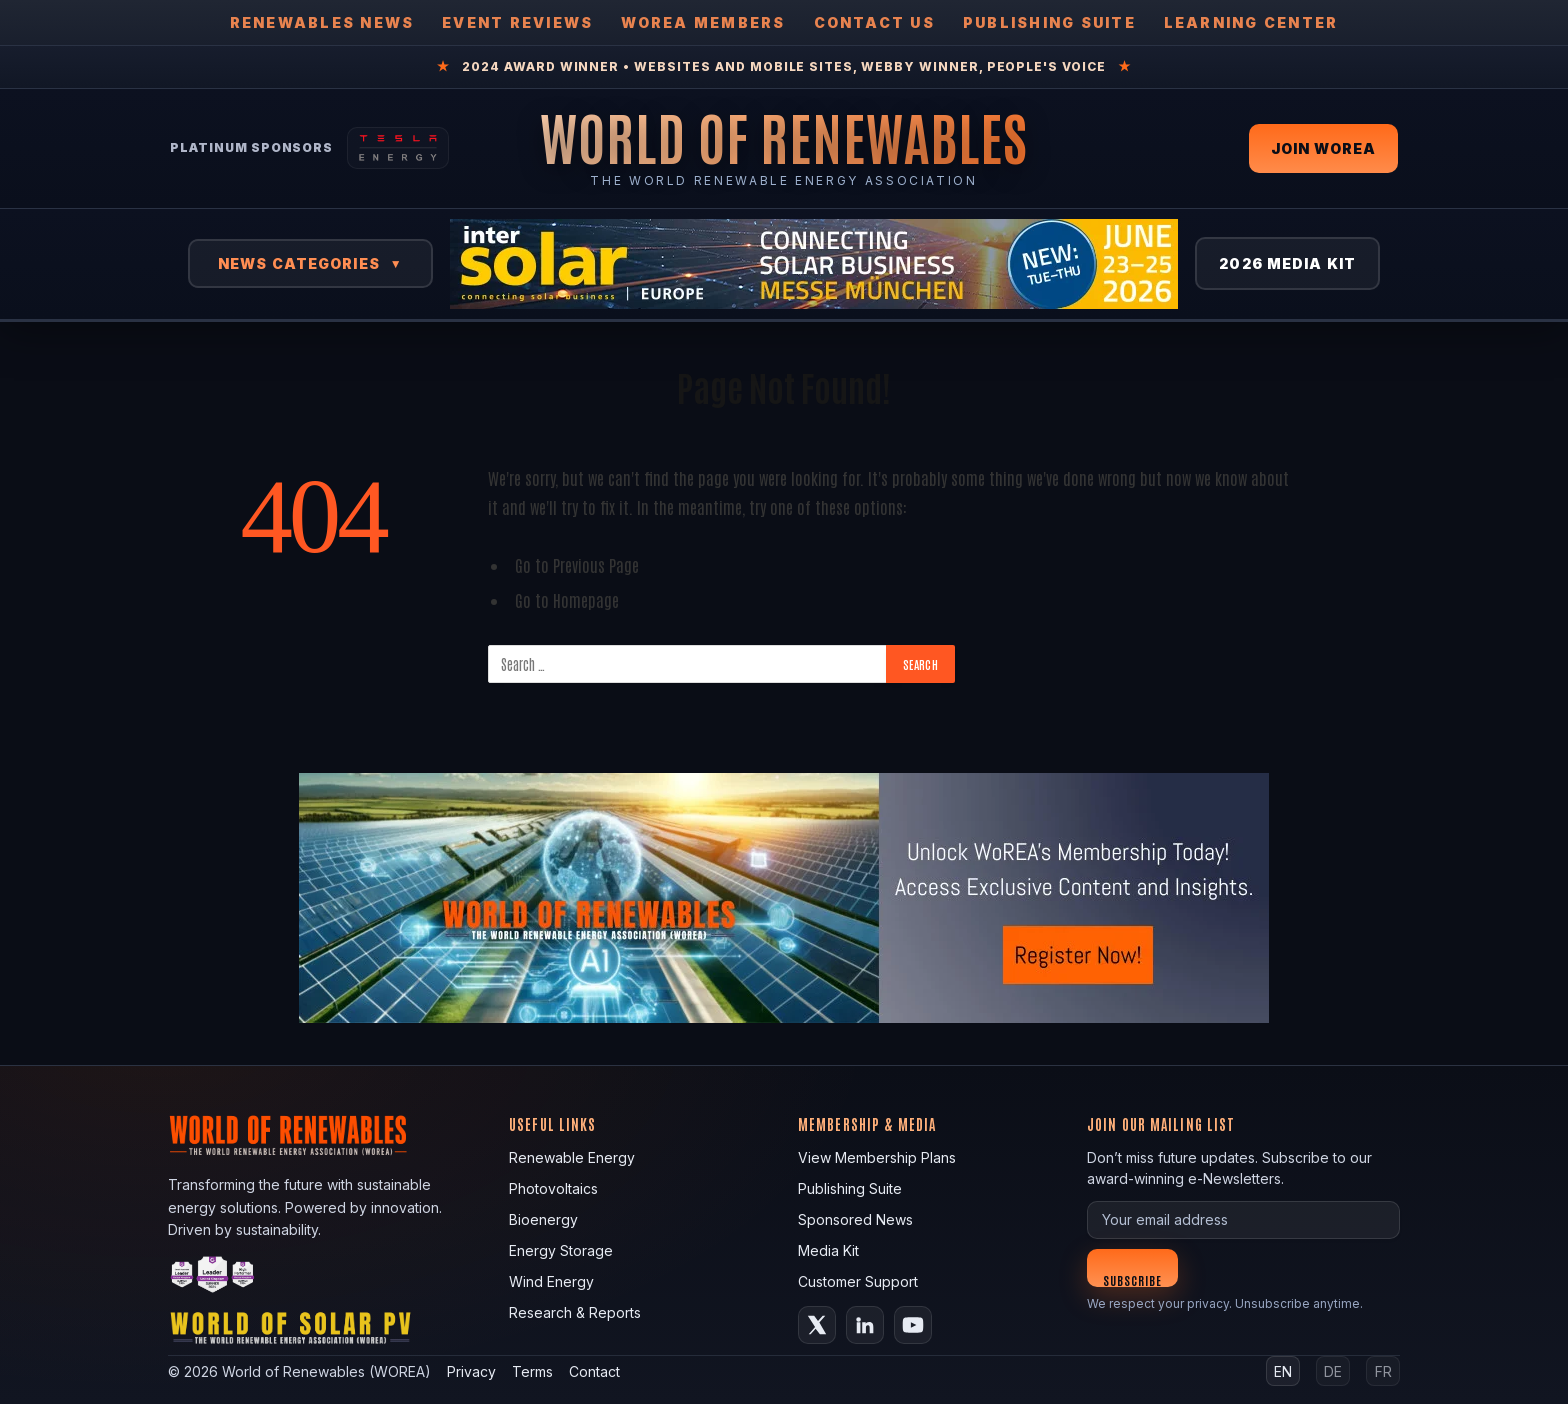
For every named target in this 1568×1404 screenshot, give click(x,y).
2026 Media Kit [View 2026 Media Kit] (1287, 263)
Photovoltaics (553, 1188)
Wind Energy (551, 1281)
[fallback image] (784, 898)
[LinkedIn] (865, 1325)
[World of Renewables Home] (784, 136)
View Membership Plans (877, 1157)
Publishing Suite (1049, 22)
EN (1283, 1371)
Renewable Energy (572, 1157)
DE (1333, 1371)
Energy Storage (561, 1250)
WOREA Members (703, 22)
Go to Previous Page (577, 564)
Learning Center (1251, 22)
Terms (532, 1371)
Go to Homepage (567, 599)
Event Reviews (517, 22)
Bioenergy (543, 1219)
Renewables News (322, 22)
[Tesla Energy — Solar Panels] (398, 148)
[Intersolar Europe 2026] (814, 264)
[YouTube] (913, 1325)
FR (1383, 1371)
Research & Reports (575, 1312)
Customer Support (858, 1281)
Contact (594, 1371)
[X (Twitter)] (817, 1325)
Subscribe (1132, 1279)
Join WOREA (1323, 148)
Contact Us (874, 22)
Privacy (471, 1371)
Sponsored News (855, 1219)
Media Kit (828, 1250)
